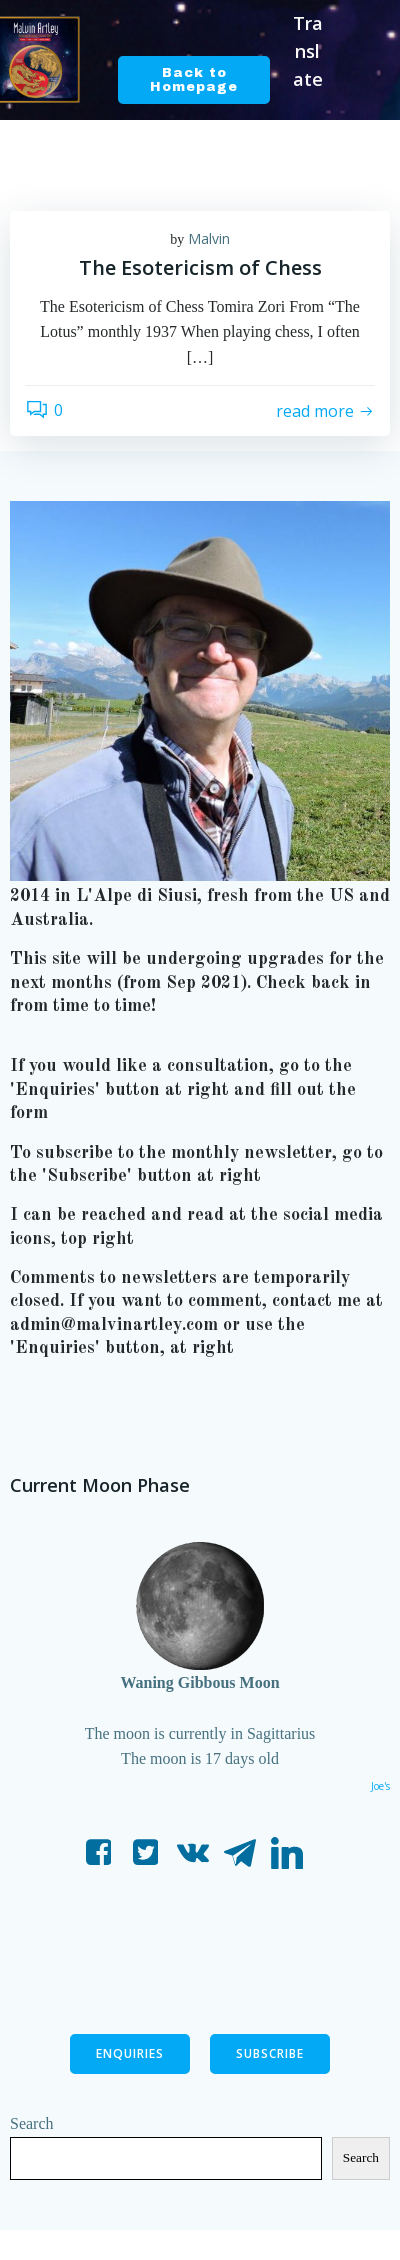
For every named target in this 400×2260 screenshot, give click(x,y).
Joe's (380, 1786)
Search (32, 2123)
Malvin (209, 238)
